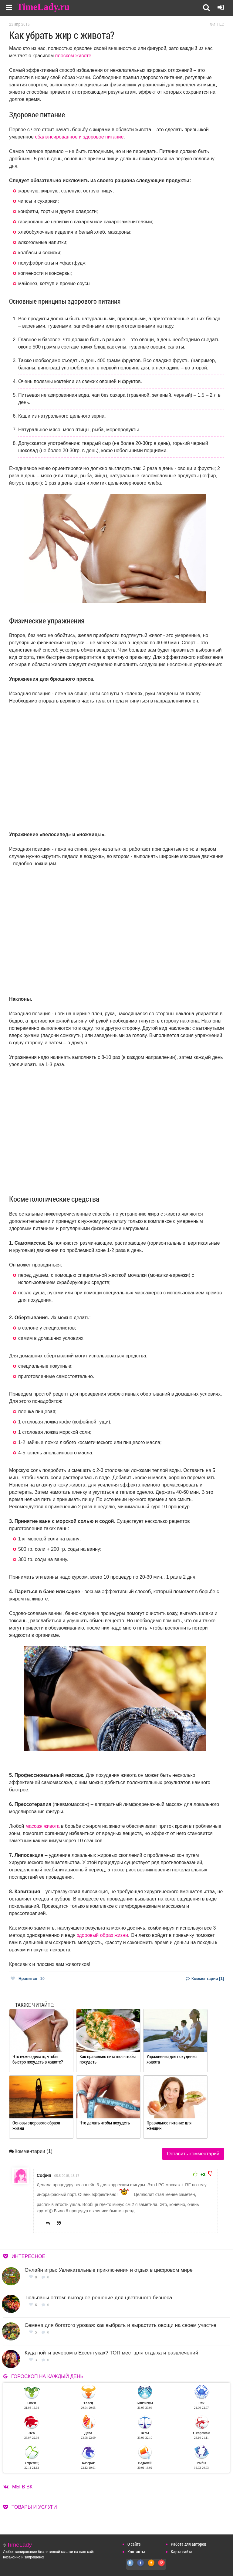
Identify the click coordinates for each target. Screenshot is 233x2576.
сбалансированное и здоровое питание (79, 136)
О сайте (133, 2544)
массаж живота (42, 1826)
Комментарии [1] (205, 1978)
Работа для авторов (188, 2544)
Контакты (136, 2551)
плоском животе (73, 55)
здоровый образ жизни (102, 1935)
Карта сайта (181, 2551)
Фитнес (217, 24)
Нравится (28, 1978)
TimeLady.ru (43, 7)
